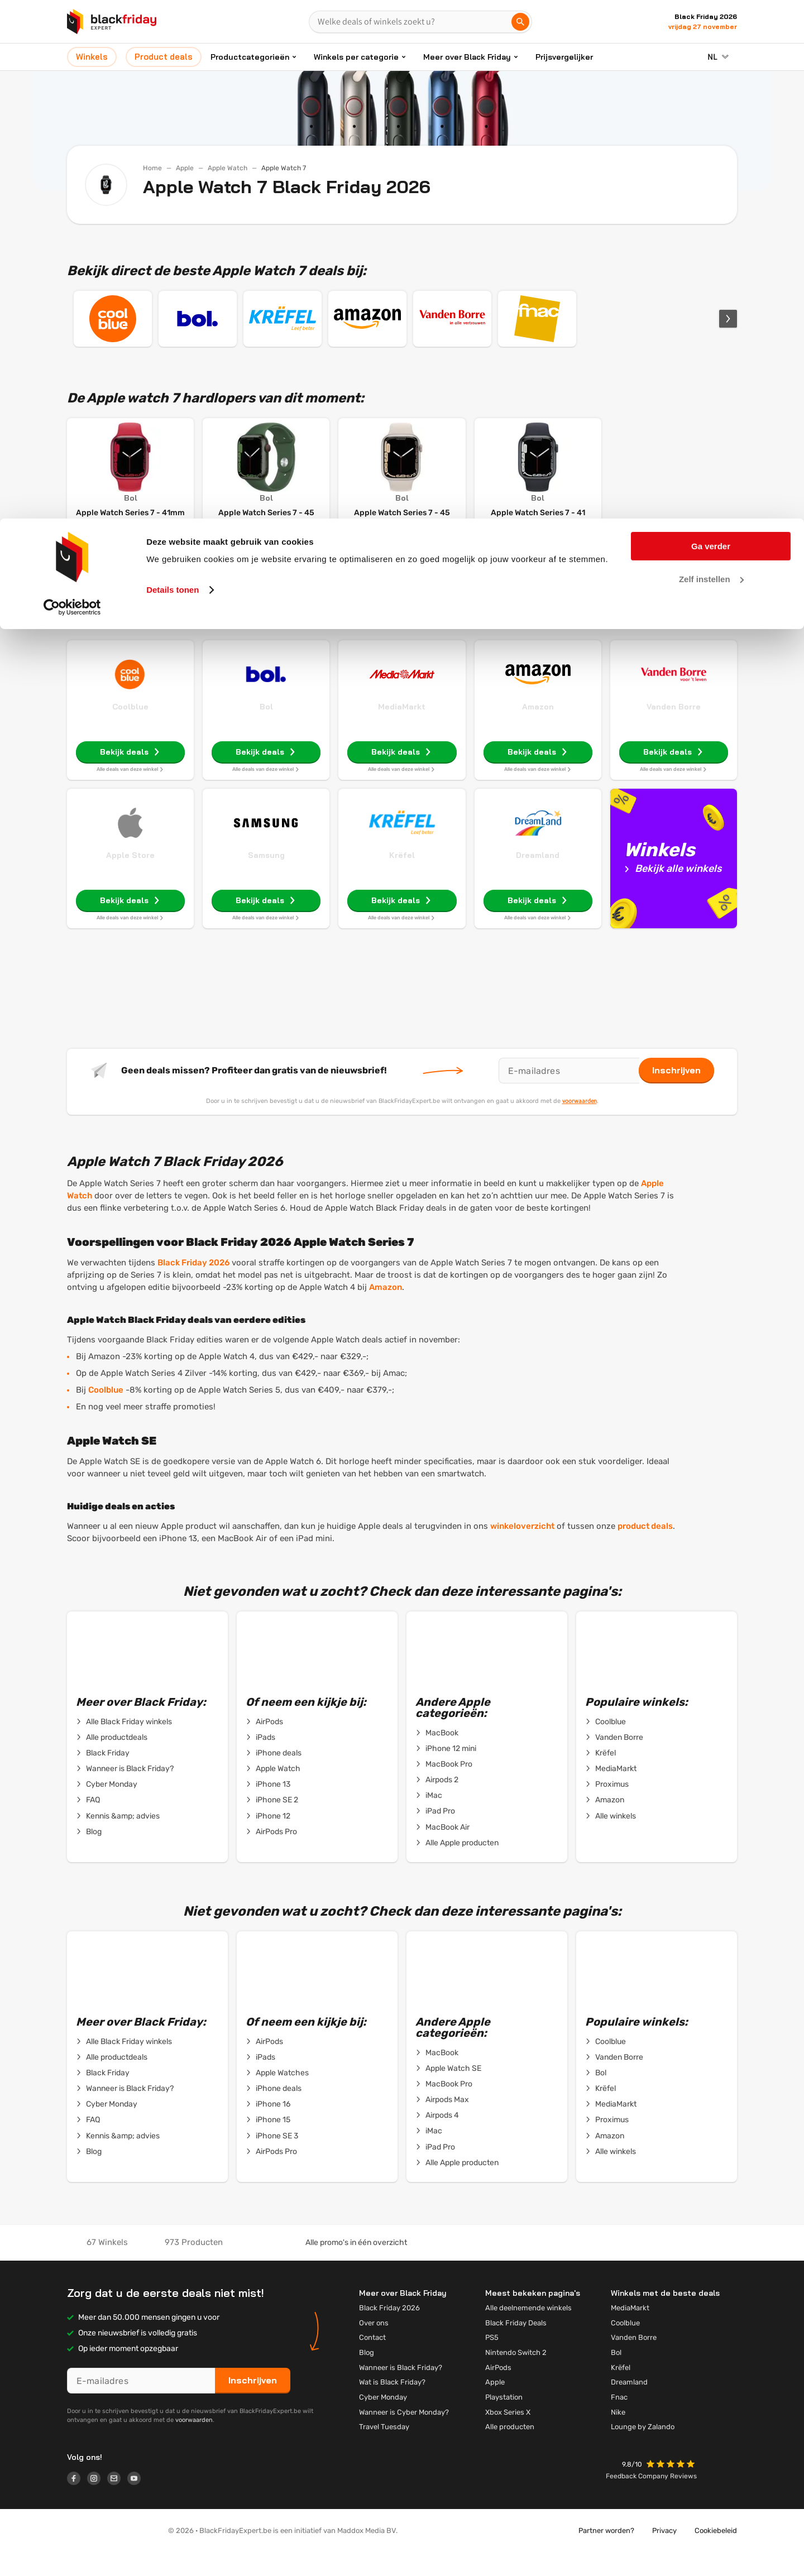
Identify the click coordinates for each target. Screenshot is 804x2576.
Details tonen (172, 71)
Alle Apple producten (457, 1865)
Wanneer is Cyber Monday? (404, 2434)
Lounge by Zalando (642, 2449)
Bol (266, 729)
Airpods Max (442, 2122)
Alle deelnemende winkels (528, 2330)
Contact (372, 2360)
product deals (645, 1548)
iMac (428, 1818)
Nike (618, 2434)
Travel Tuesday (384, 2449)
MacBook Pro (443, 1786)
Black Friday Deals (516, 2345)
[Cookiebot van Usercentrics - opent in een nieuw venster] (72, 88)
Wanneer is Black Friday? (125, 1791)
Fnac (619, 2419)
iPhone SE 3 (272, 2158)
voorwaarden (579, 1123)
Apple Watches (277, 2095)
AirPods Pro (271, 1854)
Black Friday (103, 1775)
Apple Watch (227, 168)
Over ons (374, 2345)
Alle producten (509, 2449)
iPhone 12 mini (445, 1771)
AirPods (264, 1744)
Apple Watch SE (448, 2091)
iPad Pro (435, 1833)
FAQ (88, 1822)
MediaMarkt (401, 729)
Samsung (266, 877)
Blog (89, 1854)
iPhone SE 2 (272, 1822)
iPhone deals (274, 1775)
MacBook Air (442, 1849)
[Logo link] (77, 2502)
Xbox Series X (507, 2434)
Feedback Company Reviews (651, 2498)
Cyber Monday (106, 1806)
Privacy (664, 2553)
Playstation (504, 2419)
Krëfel (402, 877)
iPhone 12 (268, 1838)
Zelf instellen (711, 60)
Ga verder (710, 27)
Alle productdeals (111, 1760)
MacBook (436, 1755)
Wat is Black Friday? (392, 2404)
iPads (260, 1760)
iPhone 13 (268, 1806)
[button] (672, 2487)
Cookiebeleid (716, 2553)
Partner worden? (606, 2553)
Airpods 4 (437, 2137)
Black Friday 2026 (193, 1285)
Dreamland (537, 877)
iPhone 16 (268, 2126)
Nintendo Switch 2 (516, 2375)
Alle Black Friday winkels (124, 1744)
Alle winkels (610, 1838)
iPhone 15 (268, 2142)
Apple (185, 168)
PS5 (492, 2360)
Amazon (538, 729)
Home (152, 168)
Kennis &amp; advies (118, 1838)
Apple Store (130, 877)
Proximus (607, 1806)
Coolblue (130, 729)
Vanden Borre (674, 729)
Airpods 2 (436, 1802)
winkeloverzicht (522, 1548)
